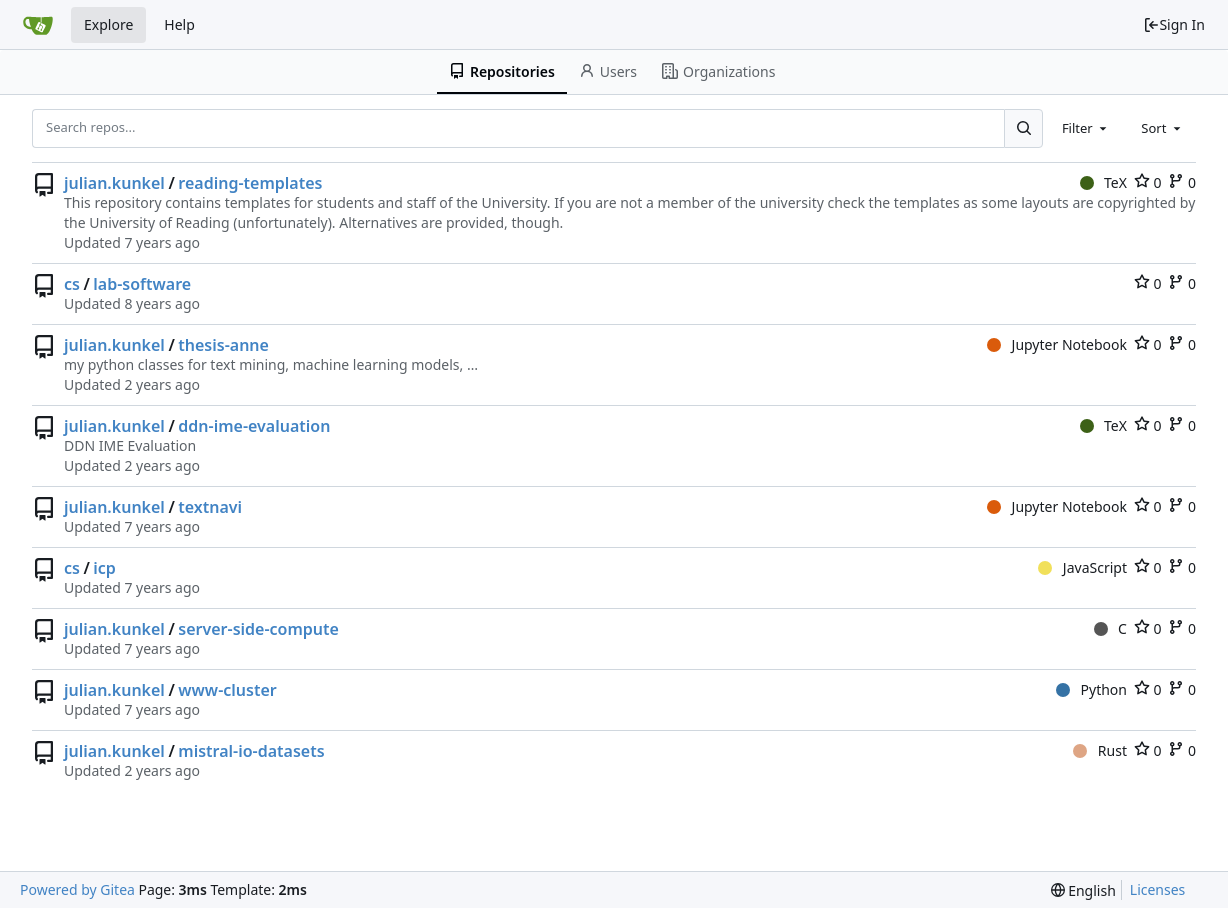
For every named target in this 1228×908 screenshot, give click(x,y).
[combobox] (1086, 128)
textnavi (210, 507)
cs (72, 284)
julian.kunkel (114, 183)
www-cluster (227, 690)
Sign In (1174, 24)
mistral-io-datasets (251, 751)
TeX (1103, 182)
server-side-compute (258, 629)
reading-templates (250, 183)
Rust (1100, 750)
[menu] (1083, 890)
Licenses (1158, 889)
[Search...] (1023, 128)
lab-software (142, 284)
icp (104, 568)
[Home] (38, 25)
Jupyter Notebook (1057, 344)
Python (1091, 689)
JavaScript (1082, 567)
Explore (108, 24)
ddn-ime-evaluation (254, 426)
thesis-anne (223, 345)
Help (179, 24)
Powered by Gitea (77, 889)
